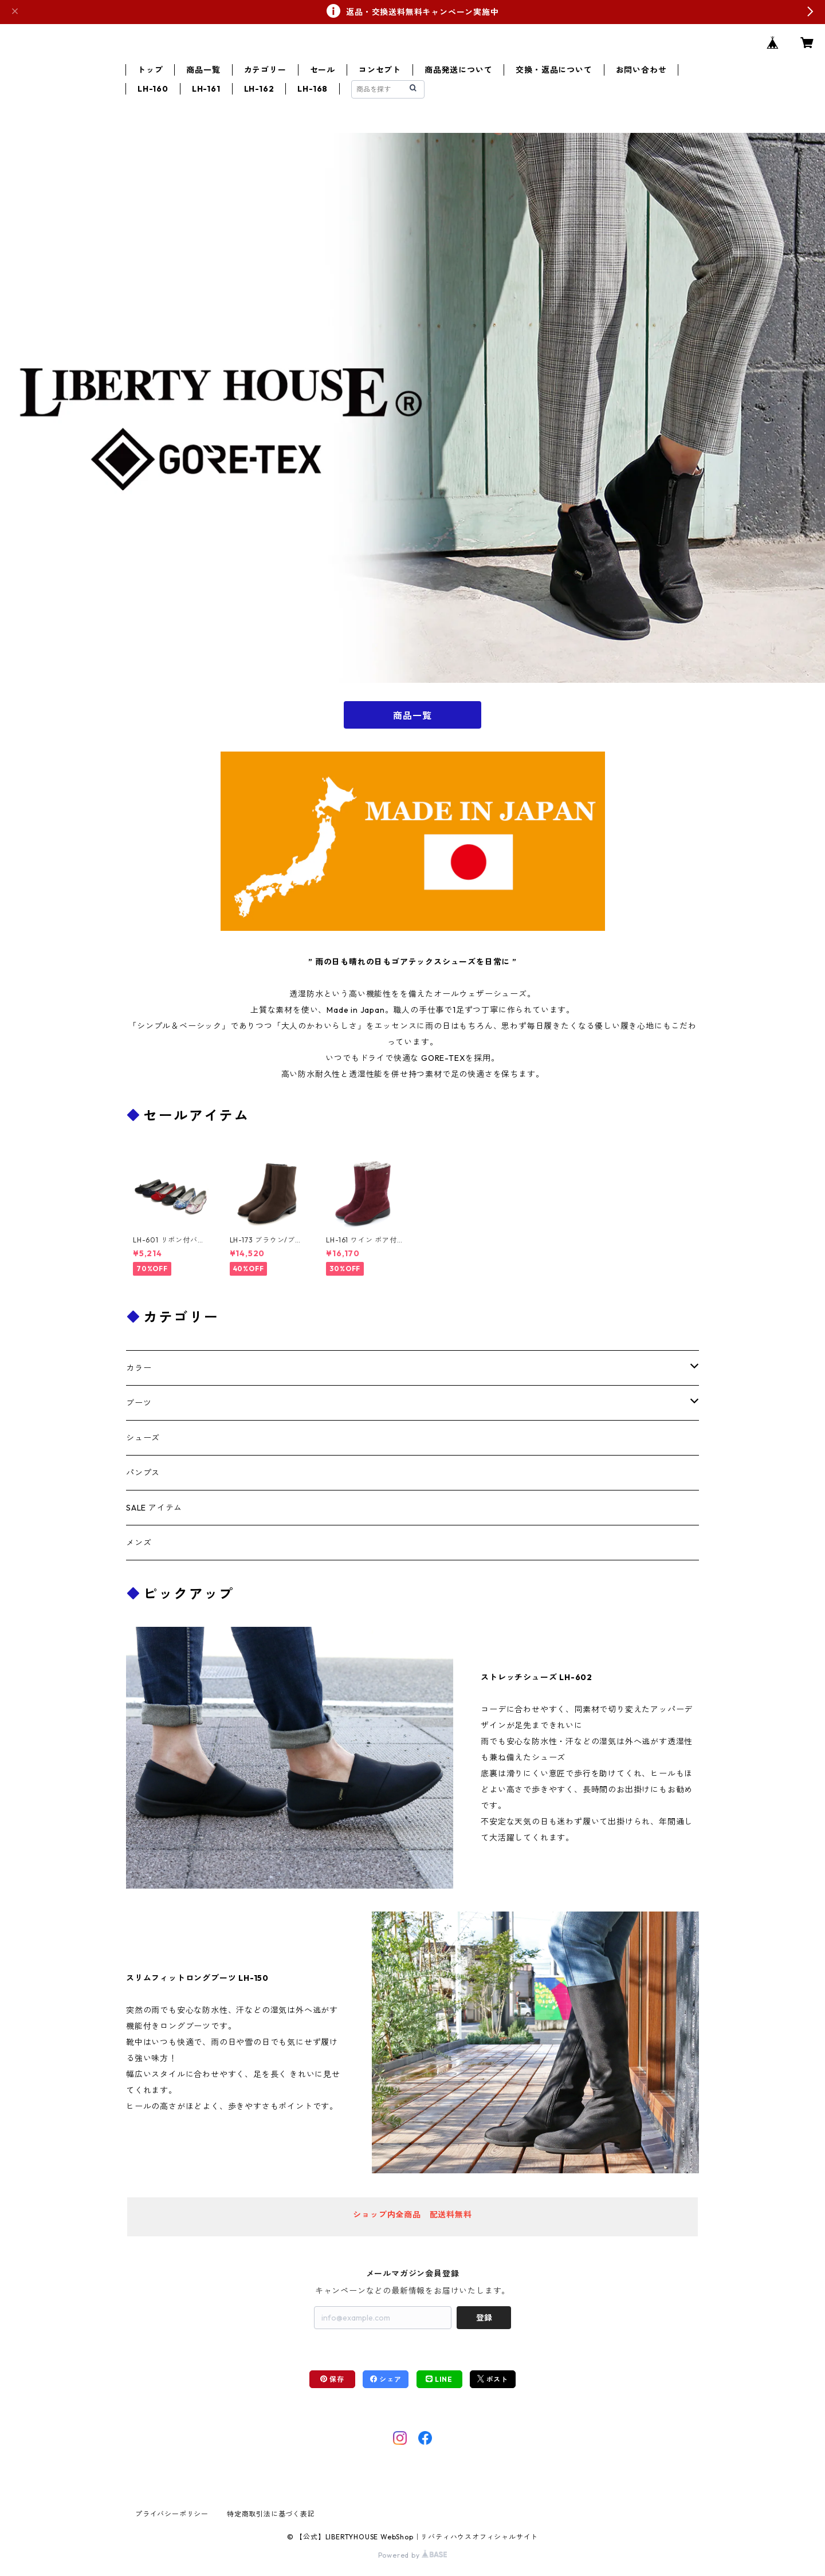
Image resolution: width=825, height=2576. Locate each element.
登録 (484, 2317)
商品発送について (458, 70)
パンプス (143, 1473)
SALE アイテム (154, 1508)
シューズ (143, 1438)
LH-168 (312, 89)
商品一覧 (203, 70)
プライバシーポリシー (172, 2514)
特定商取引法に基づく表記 (271, 2514)
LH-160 (153, 89)
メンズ (138, 1542)
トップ (150, 70)
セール (322, 70)
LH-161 (206, 89)
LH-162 (259, 89)
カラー (138, 1368)
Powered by (412, 2555)
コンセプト (380, 70)
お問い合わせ (641, 70)
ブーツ (138, 1403)
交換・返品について (554, 70)
